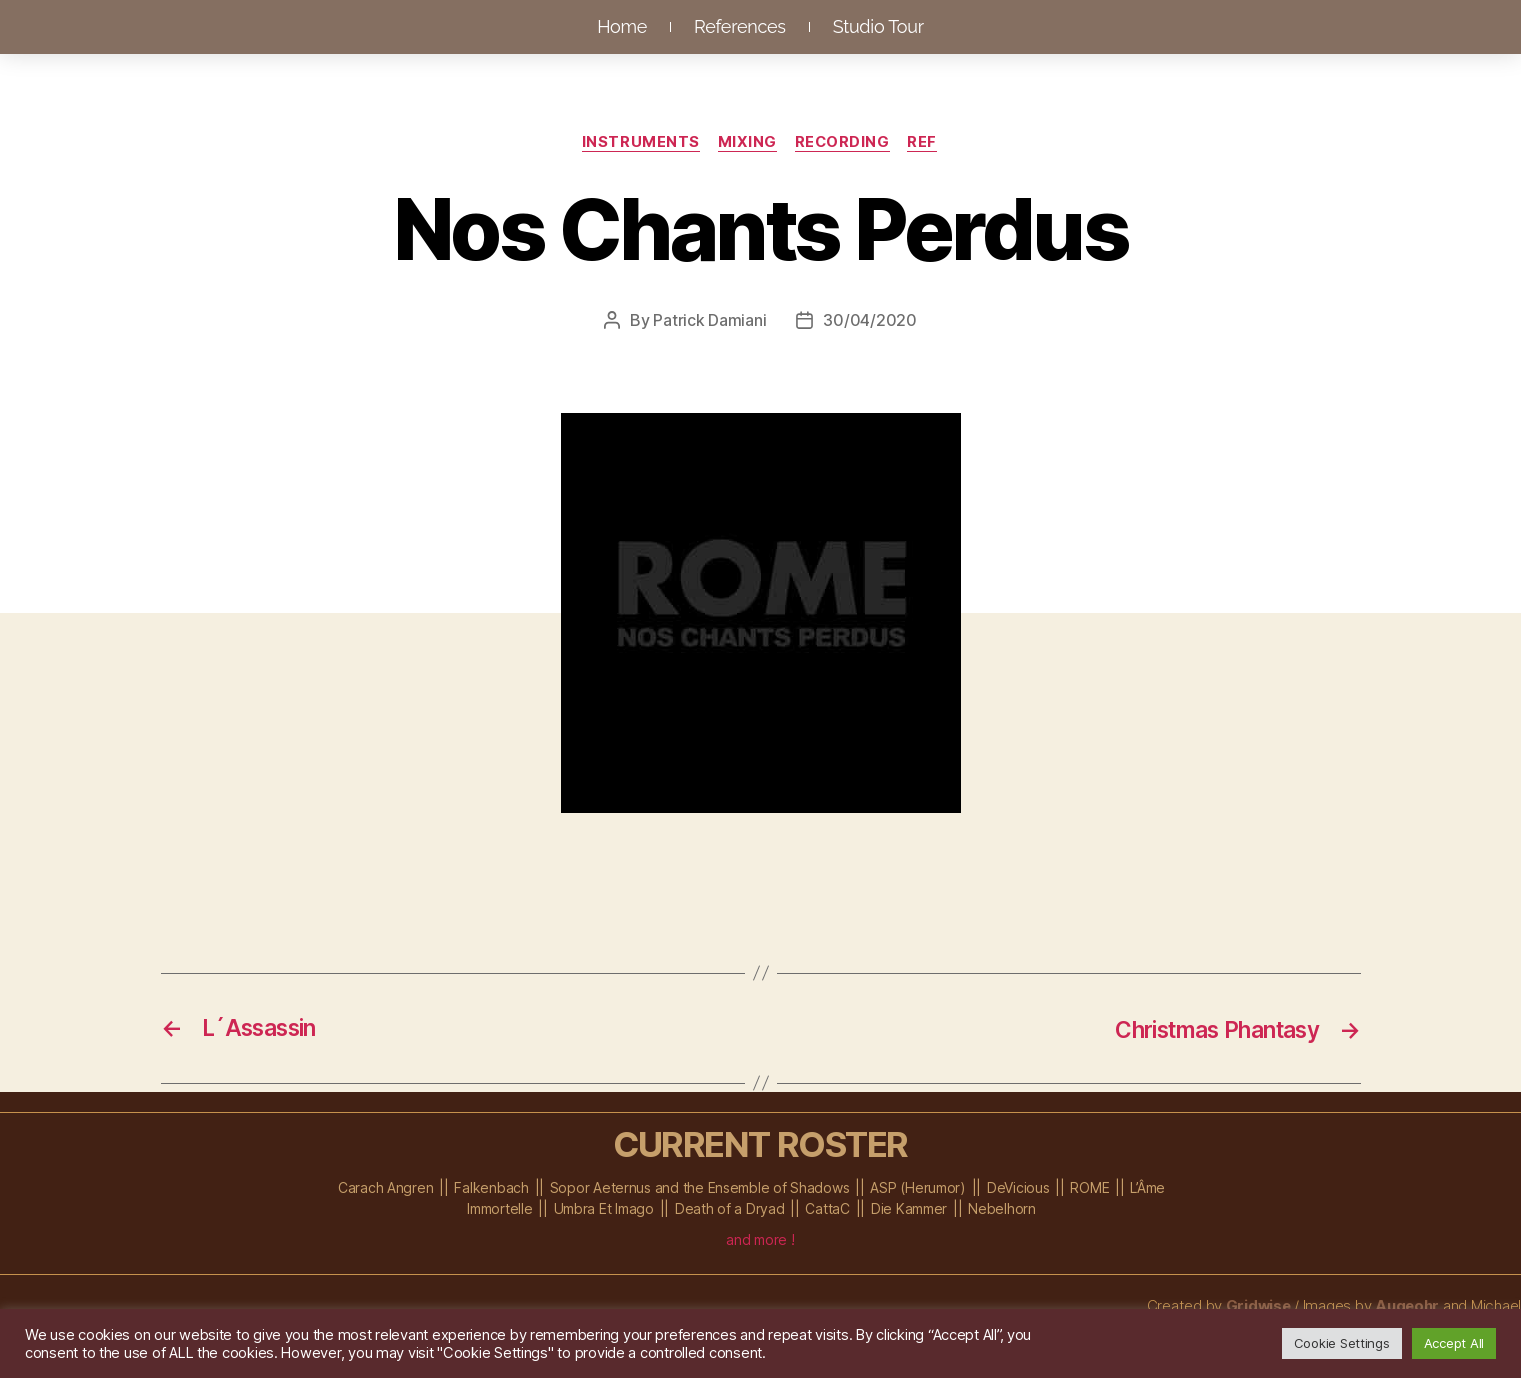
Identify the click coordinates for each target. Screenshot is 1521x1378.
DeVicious (1018, 1187)
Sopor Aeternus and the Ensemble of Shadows (700, 1187)
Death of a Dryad (730, 1208)
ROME (1089, 1187)
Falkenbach (491, 1187)
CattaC (827, 1208)
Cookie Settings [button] (1342, 1343)
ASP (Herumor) (918, 1187)
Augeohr (1406, 1305)
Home (622, 26)
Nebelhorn (1002, 1208)
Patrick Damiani (709, 321)
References (740, 26)
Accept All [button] (1454, 1343)
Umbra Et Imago (604, 1208)
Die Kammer (909, 1208)
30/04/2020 (869, 321)
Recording (844, 143)
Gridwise (1256, 1305)
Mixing (746, 143)
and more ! (760, 1239)
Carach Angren (386, 1187)
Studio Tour (878, 26)
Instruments (638, 143)
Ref (927, 143)
